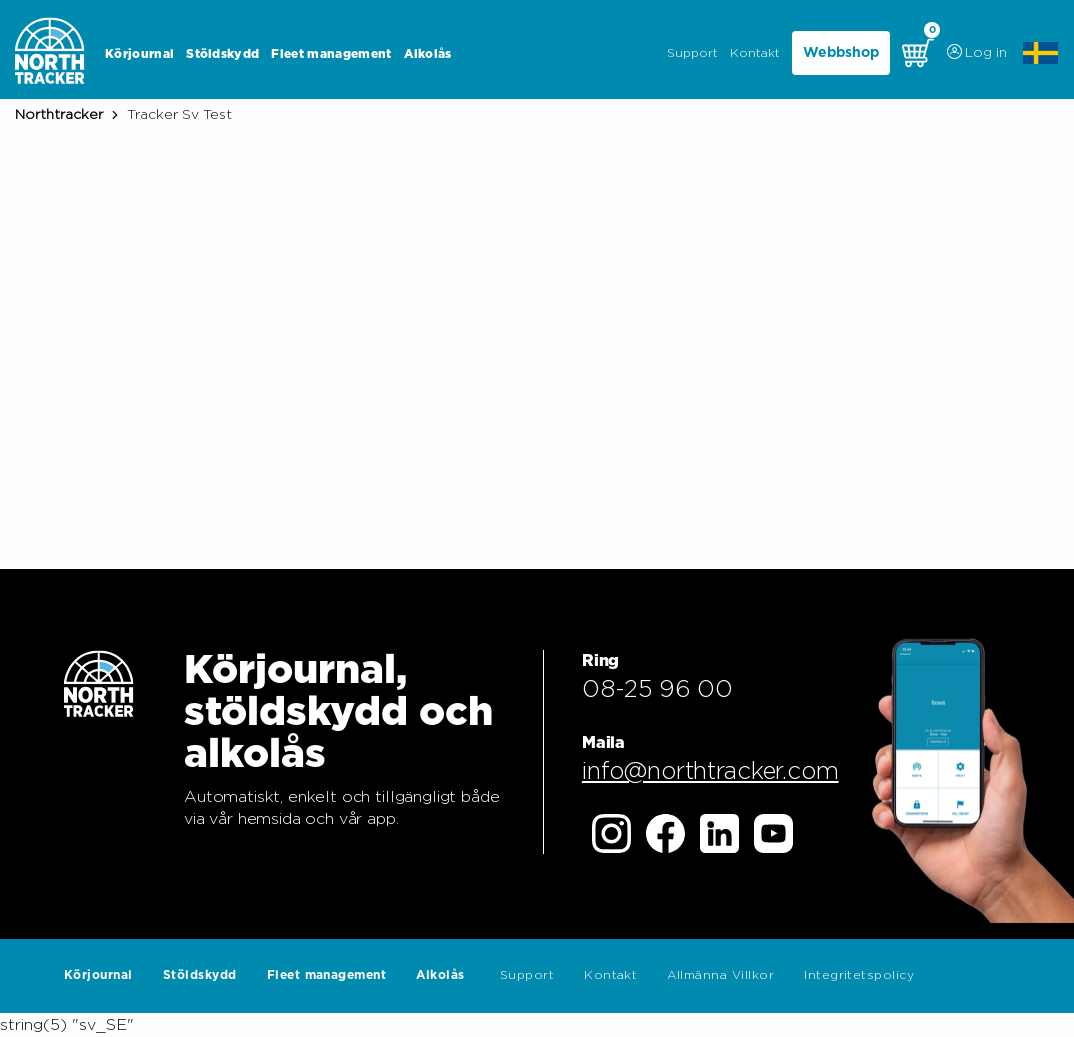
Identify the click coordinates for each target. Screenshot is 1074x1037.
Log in (975, 53)
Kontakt (755, 53)
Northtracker (59, 115)
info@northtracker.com (710, 772)
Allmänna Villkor (720, 975)
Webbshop (841, 53)
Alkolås (428, 54)
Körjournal (139, 54)
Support (692, 53)
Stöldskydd (222, 54)
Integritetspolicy (859, 975)
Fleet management (331, 54)
